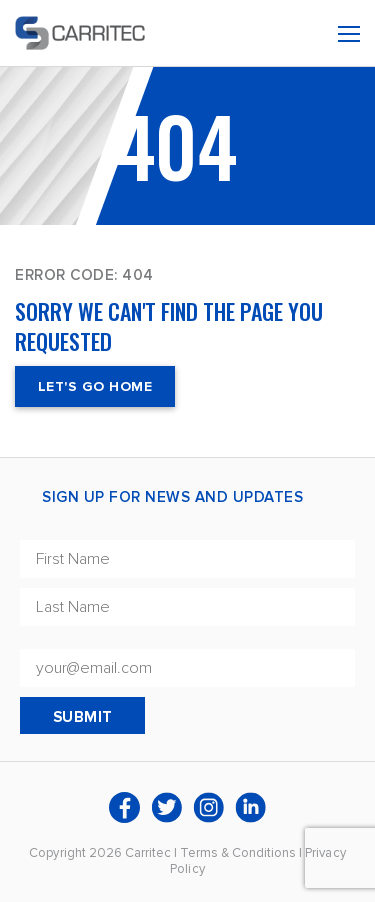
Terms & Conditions (238, 853)
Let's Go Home (95, 386)
